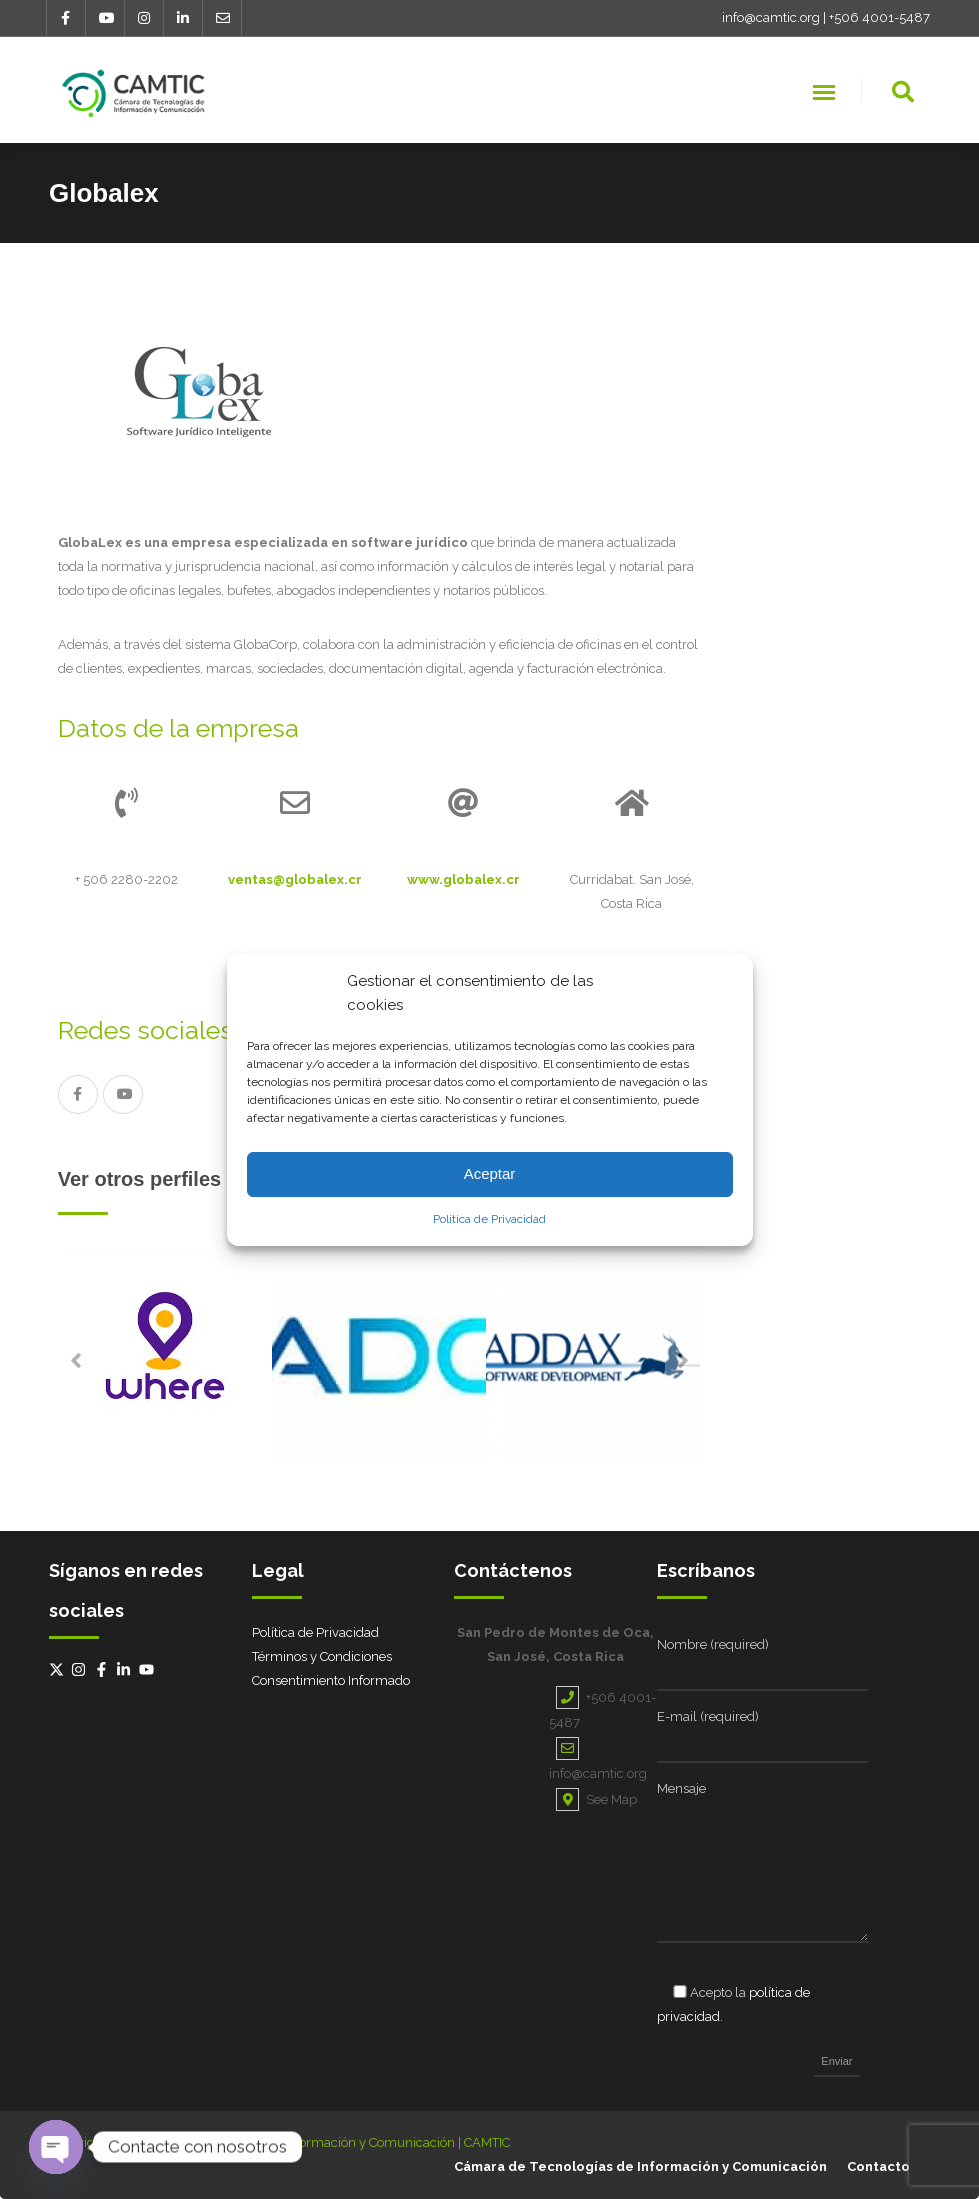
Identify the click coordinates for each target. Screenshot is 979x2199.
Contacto (878, 2166)
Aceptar (490, 1173)
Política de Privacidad (489, 1219)
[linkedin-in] (126, 1669)
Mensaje (681, 1788)
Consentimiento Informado (331, 1680)
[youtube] (149, 1669)
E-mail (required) (708, 1716)
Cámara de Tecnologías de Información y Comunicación (640, 2166)
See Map (596, 1799)
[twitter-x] (59, 1669)
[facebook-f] (104, 1669)
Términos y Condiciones (322, 1656)
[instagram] (81, 1669)
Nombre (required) (713, 1644)
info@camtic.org (771, 17)
